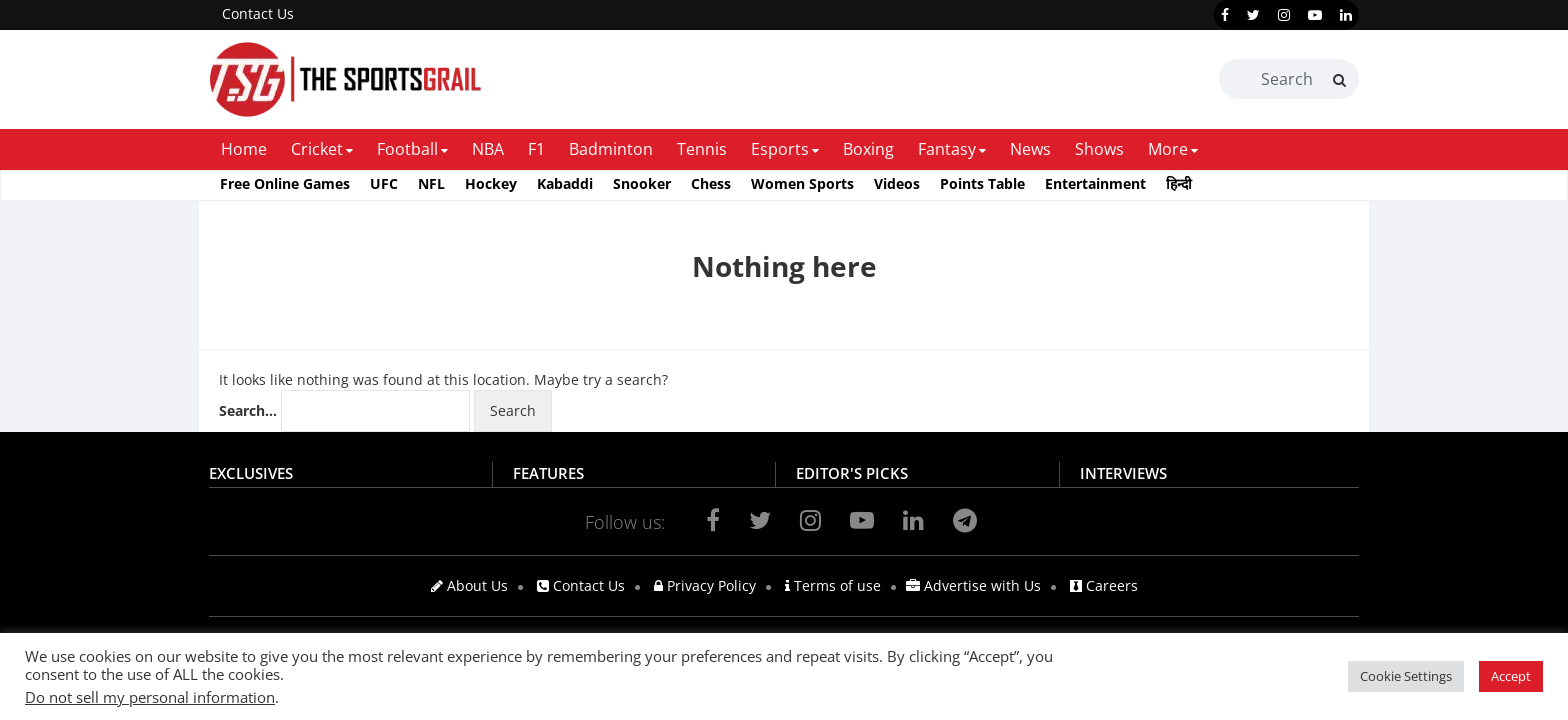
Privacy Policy (705, 585)
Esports (780, 149)
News (1030, 149)
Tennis (702, 149)
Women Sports (802, 183)
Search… (248, 410)
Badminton (611, 149)
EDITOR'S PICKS (852, 473)
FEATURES (548, 473)
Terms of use (833, 585)
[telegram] (965, 520)
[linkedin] (1346, 15)
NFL (431, 183)
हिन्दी (1179, 183)
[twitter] (1253, 15)
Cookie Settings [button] (1406, 676)
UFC (384, 183)
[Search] (1339, 80)
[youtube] (1315, 15)
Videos (897, 183)
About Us (469, 585)
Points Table (982, 183)
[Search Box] (1289, 79)
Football (407, 149)
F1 (536, 149)
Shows (1099, 149)
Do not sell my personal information (150, 697)
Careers (1104, 585)
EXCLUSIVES (251, 473)
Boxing (868, 149)
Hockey (491, 183)
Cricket (317, 149)
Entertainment (1095, 183)
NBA (488, 149)
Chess (711, 183)
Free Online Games (285, 183)
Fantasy (947, 149)
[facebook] (1225, 15)
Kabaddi (565, 183)
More (1168, 149)
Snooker (642, 183)
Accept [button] (1511, 676)
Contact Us (258, 13)
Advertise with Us (973, 585)
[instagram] (1284, 15)
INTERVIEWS (1123, 473)
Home (244, 149)
